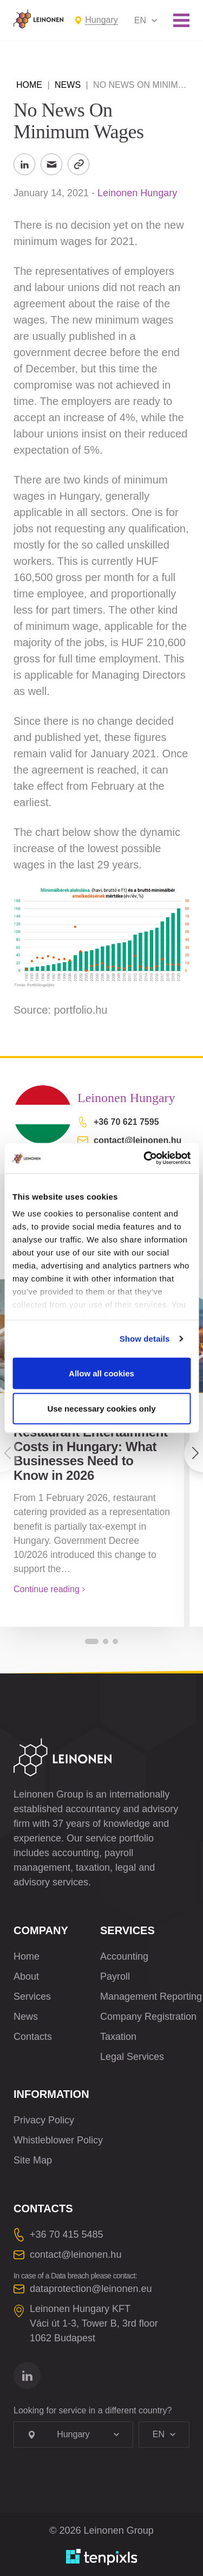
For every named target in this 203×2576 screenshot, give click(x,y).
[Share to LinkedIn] (24, 164)
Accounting (124, 1956)
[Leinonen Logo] (38, 19)
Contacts (33, 2036)
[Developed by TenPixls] (101, 2557)
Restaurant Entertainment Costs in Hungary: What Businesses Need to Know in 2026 (91, 1454)
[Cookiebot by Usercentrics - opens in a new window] (145, 1158)
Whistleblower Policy (58, 2140)
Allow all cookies (101, 1372)
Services (32, 1996)
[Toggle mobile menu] (181, 20)
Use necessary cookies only (101, 1408)
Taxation (118, 2036)
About (26, 1976)
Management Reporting (151, 1996)
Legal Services (132, 2056)
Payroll (115, 1976)
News (68, 84)
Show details (145, 1338)
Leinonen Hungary (137, 193)
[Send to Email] (51, 164)
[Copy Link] (78, 164)
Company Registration (148, 2016)
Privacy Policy (44, 2120)
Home (29, 84)
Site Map (33, 2160)
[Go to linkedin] (27, 2375)
